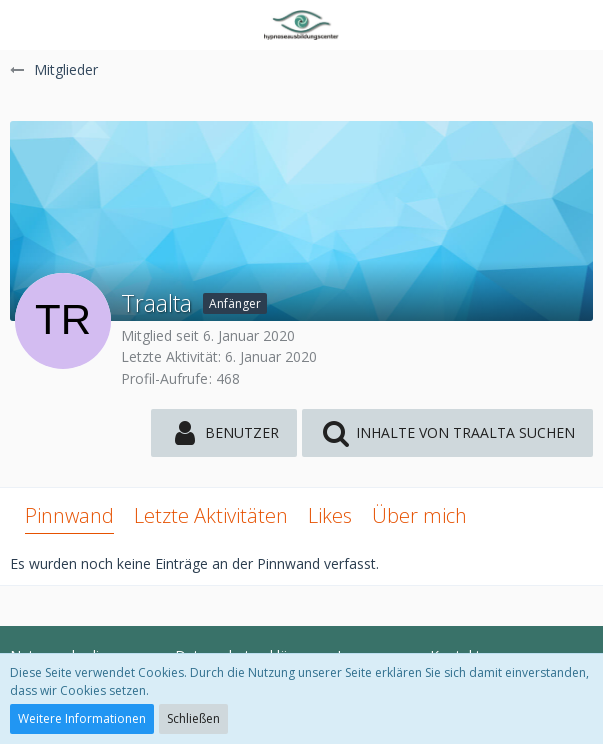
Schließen (193, 718)
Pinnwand (69, 515)
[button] (27, 25)
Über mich (419, 515)
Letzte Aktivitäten (211, 515)
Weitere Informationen (82, 718)
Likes (330, 515)
